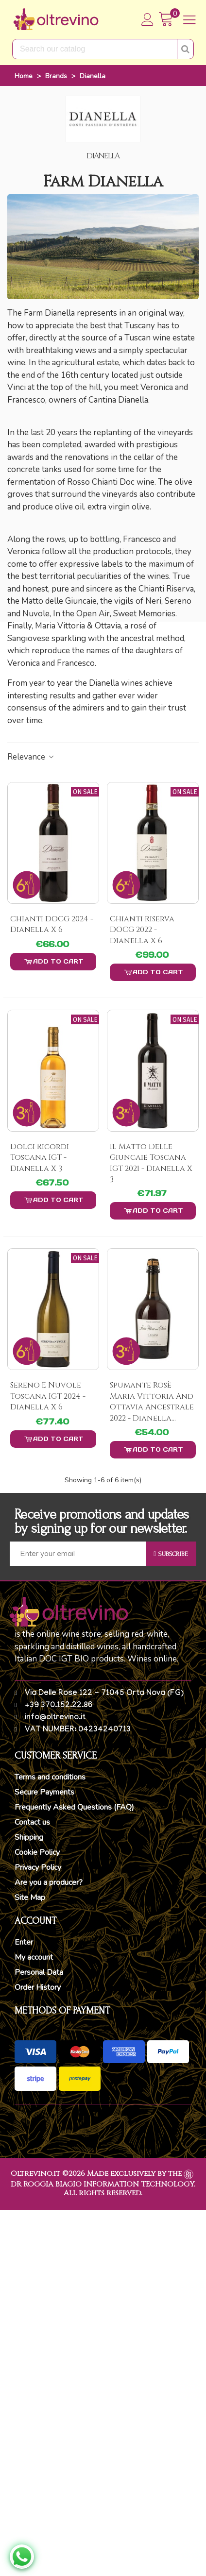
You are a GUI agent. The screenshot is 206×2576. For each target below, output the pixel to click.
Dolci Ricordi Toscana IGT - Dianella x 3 (39, 1157)
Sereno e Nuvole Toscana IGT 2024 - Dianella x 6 (48, 1396)
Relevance (31, 757)
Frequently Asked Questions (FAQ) (74, 1807)
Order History (38, 1987)
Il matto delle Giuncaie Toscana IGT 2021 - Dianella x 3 (151, 1163)
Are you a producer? (49, 1882)
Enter (24, 1942)
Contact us (32, 1822)
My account (34, 1957)
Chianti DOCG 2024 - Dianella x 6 (51, 924)
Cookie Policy (37, 1852)
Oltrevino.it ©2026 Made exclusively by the (96, 2174)
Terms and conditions (50, 1777)
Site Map (30, 1897)
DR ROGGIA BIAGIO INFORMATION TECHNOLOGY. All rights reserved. (103, 2188)
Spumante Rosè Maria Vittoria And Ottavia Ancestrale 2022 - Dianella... (152, 1401)
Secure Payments (44, 1792)
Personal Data (39, 1972)
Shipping (29, 1837)
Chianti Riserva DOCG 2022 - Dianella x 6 (142, 930)
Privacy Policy (38, 1867)
